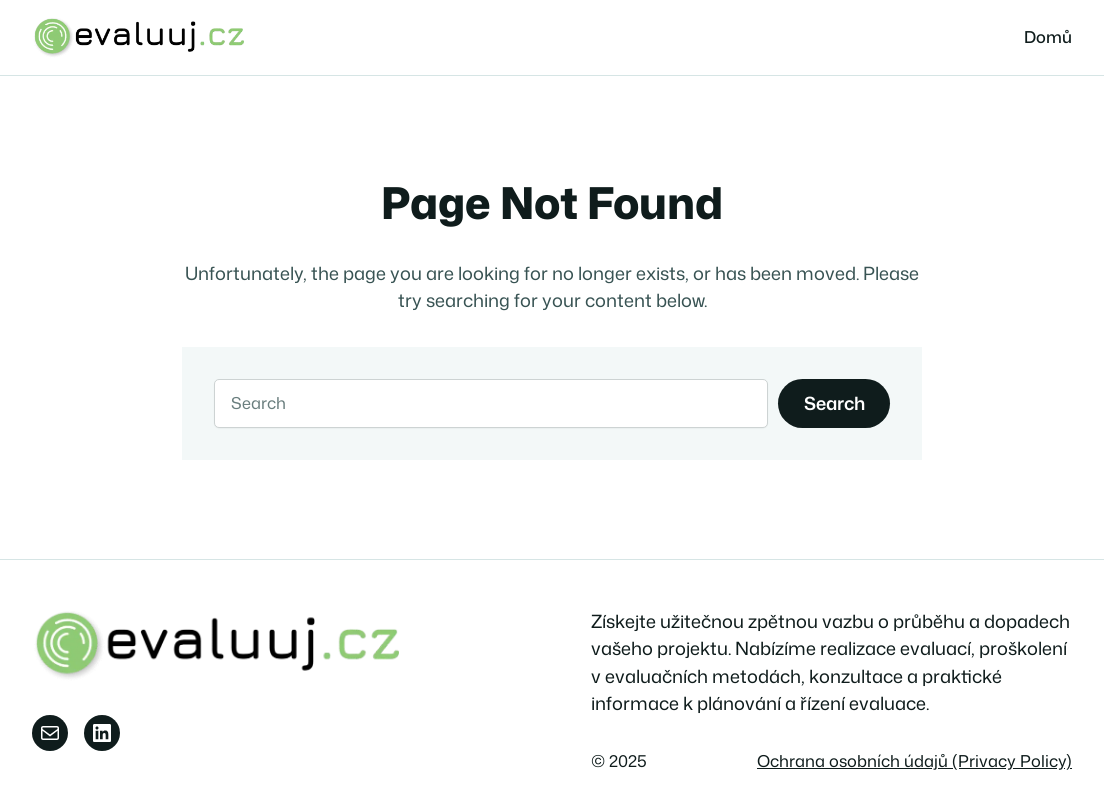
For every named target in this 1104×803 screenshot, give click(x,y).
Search (834, 403)
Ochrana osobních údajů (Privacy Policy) (914, 760)
